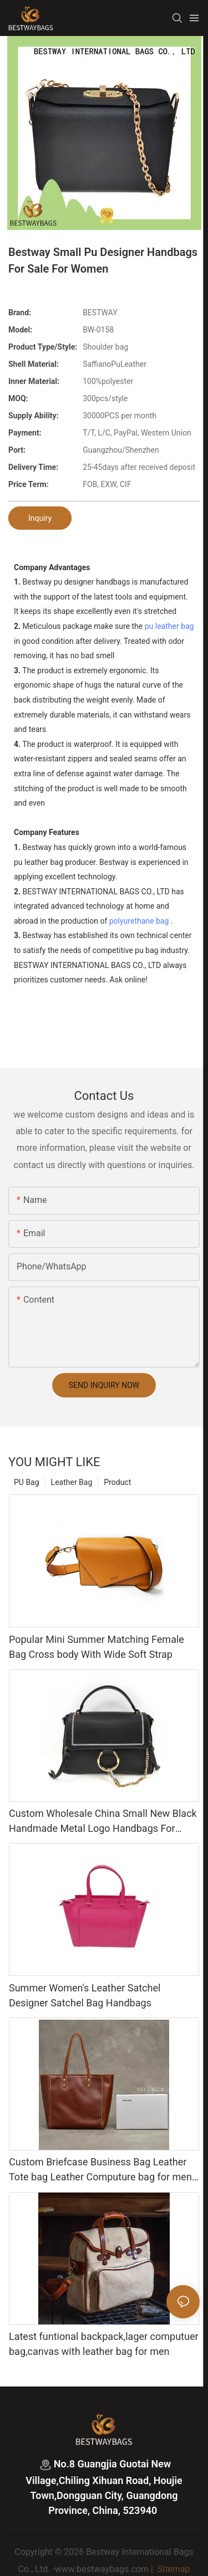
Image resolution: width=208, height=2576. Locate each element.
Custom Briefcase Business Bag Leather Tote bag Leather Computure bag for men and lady (100, 2170)
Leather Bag (72, 1482)
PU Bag (26, 1482)
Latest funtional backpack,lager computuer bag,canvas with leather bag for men (104, 2344)
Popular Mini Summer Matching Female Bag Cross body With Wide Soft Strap (96, 1646)
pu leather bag (169, 626)
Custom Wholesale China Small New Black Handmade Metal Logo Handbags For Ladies (103, 1821)
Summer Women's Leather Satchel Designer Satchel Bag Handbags (84, 1995)
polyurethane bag (139, 920)
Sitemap (172, 2569)
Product (117, 1482)
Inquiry (40, 518)
